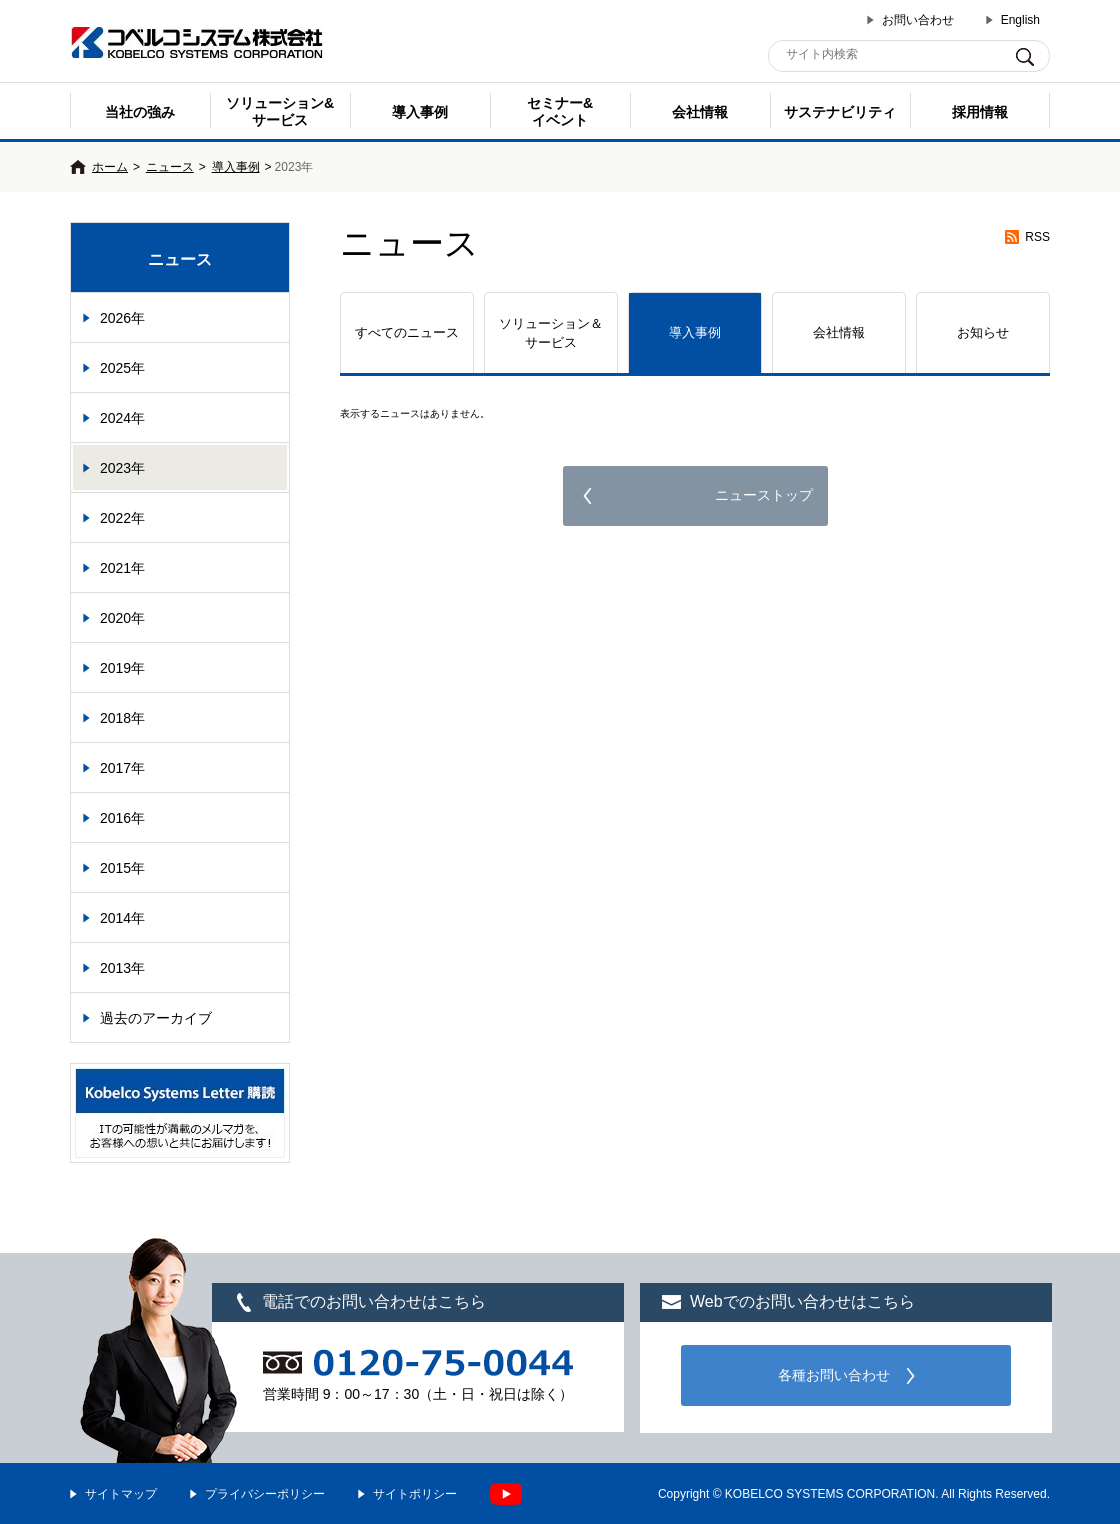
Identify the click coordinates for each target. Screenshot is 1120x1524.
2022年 (122, 518)
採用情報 (980, 112)
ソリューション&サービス (280, 111)
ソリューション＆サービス (551, 333)
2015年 (122, 868)
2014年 (122, 918)
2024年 (122, 418)
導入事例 (420, 112)
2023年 (122, 468)
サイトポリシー (415, 1494)
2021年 (122, 568)
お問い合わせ (918, 20)
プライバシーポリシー (265, 1494)
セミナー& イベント (560, 111)
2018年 (122, 718)
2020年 (122, 618)
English (1020, 20)
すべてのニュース (407, 332)
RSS (1037, 237)
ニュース (170, 167)
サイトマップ (121, 1494)
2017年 (122, 768)
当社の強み (140, 112)
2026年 (122, 318)
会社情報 (700, 112)
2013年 (122, 968)
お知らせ (983, 332)
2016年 (122, 818)
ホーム (110, 167)
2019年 (122, 668)
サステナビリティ (840, 112)
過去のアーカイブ (156, 1018)
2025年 (122, 368)
